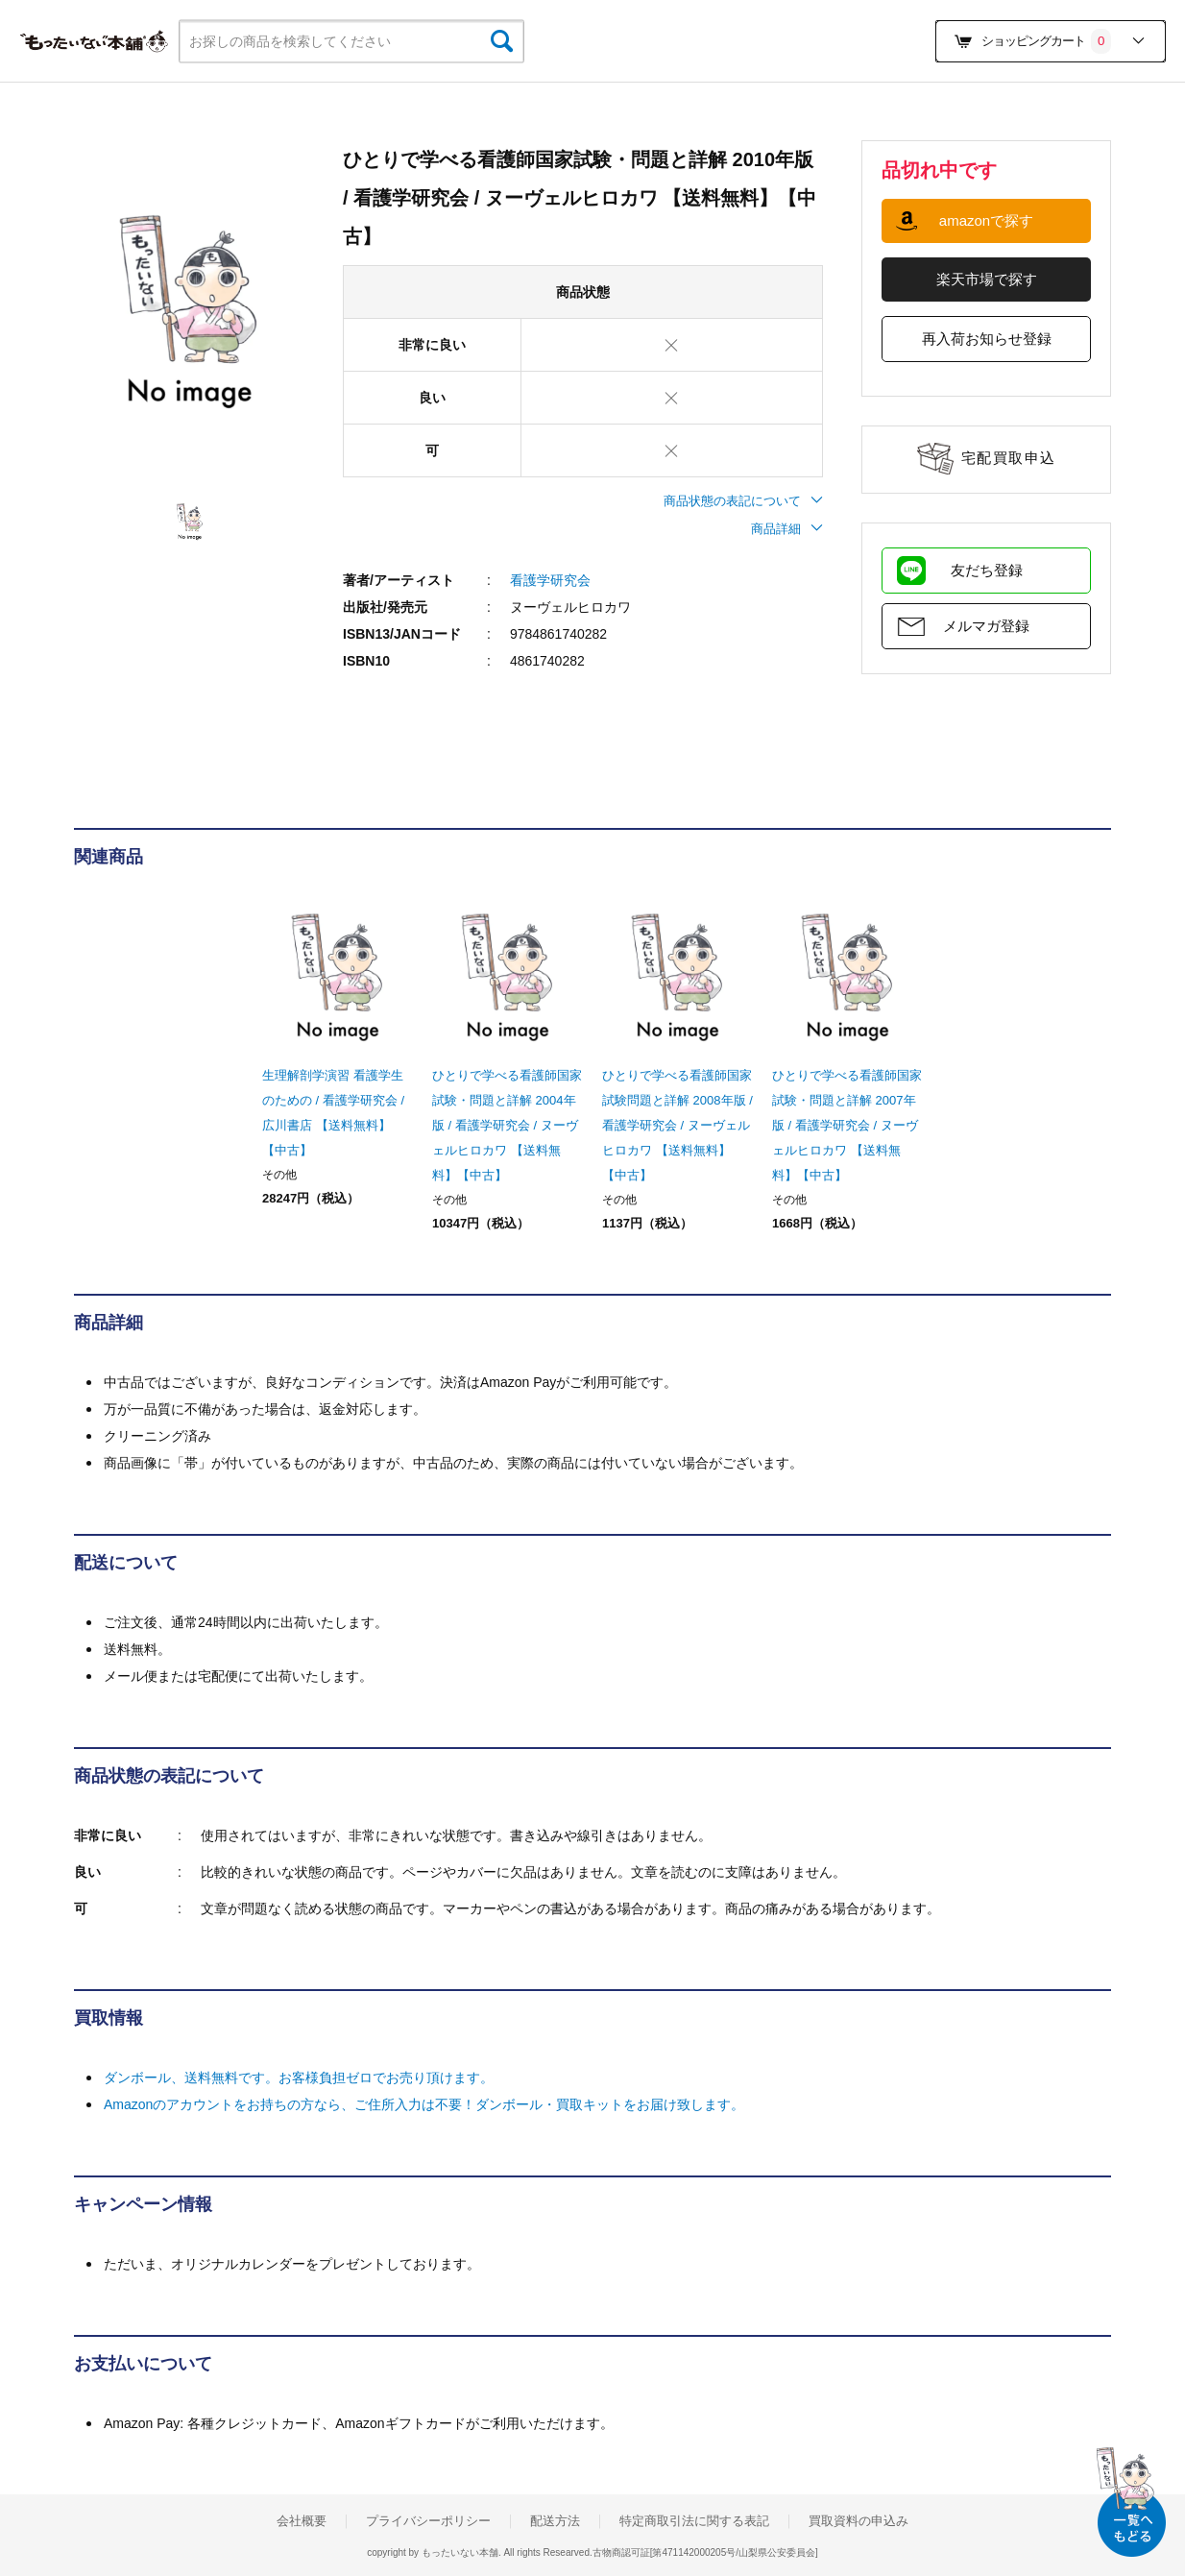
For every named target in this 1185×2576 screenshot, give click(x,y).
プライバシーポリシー (428, 2521)
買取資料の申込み (858, 2521)
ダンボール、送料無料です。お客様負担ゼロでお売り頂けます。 (299, 2077)
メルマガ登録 (986, 626)
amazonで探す (986, 220)
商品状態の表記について (743, 501)
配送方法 (555, 2521)
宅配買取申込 (1008, 458)
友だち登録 (987, 570)
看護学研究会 (550, 580)
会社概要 (301, 2521)
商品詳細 (787, 529)
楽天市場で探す (986, 279)
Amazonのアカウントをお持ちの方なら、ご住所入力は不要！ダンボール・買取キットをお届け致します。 (424, 2104)
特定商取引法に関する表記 (694, 2521)
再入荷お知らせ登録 (987, 338)
